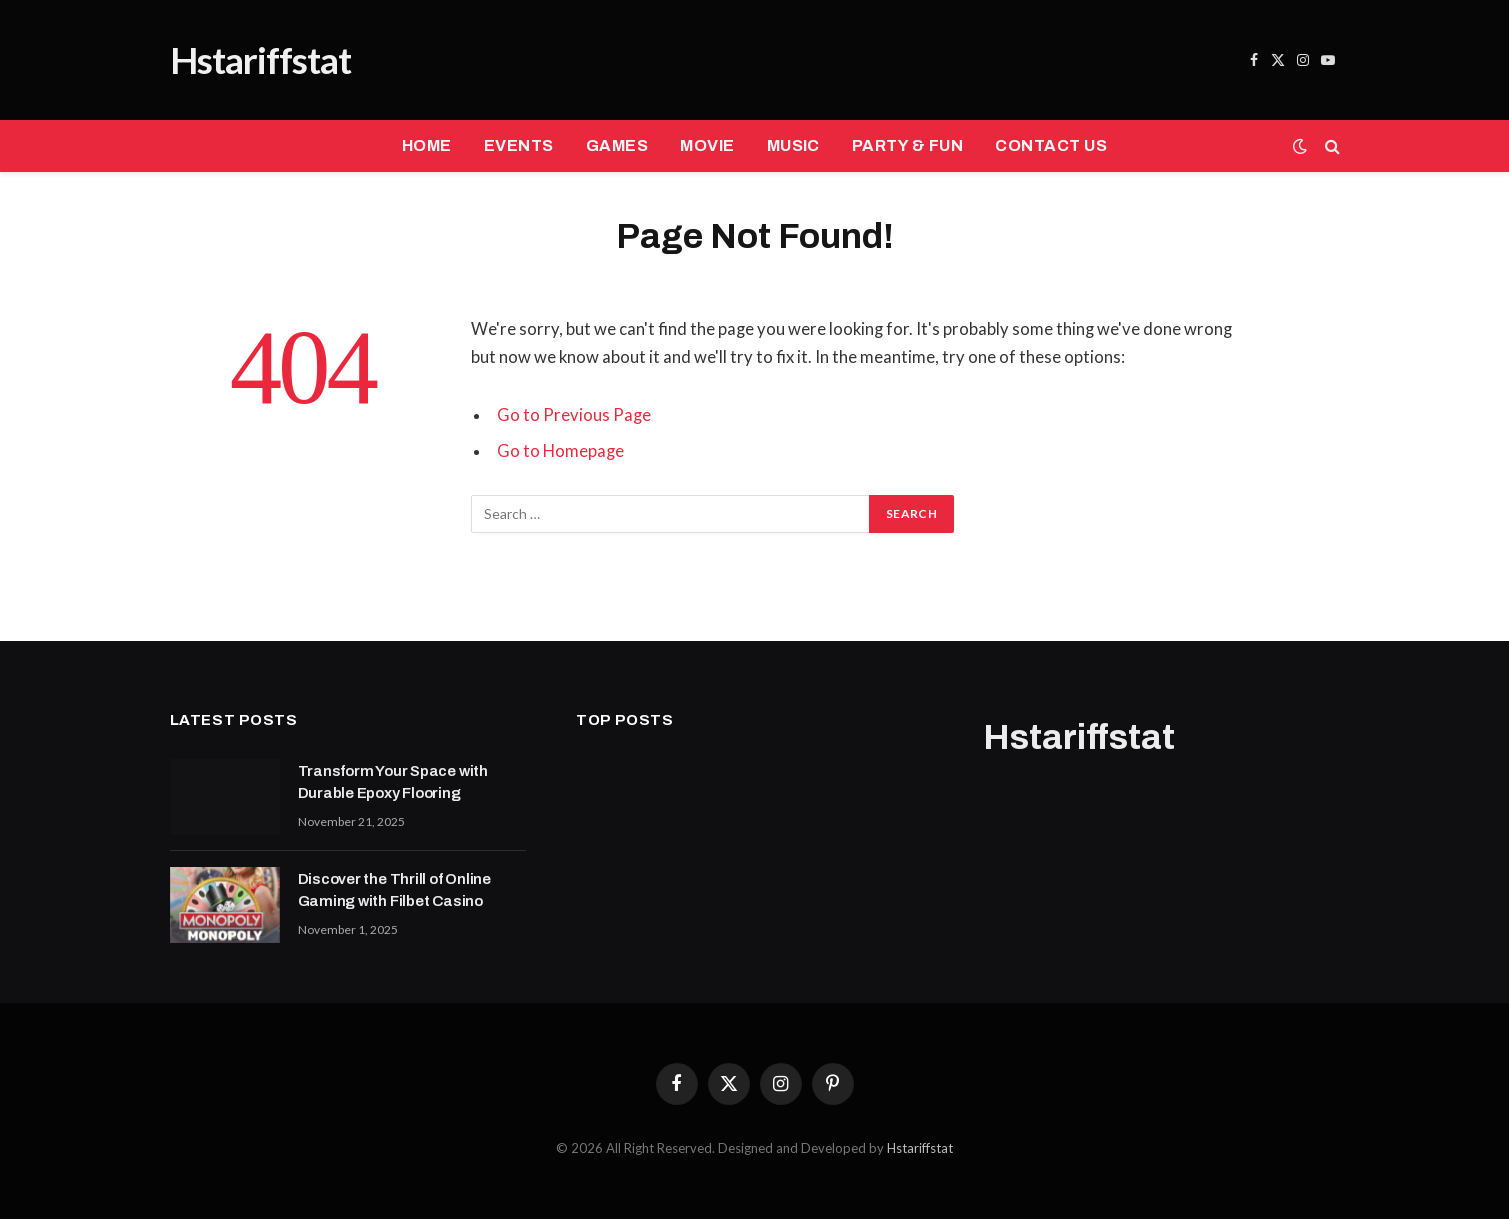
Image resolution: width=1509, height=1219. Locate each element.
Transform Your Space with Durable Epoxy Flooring (393, 781)
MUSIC (793, 145)
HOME (427, 145)
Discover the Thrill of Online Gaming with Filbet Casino (394, 889)
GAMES (617, 145)
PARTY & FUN (907, 145)
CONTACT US (1051, 145)
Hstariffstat (920, 1148)
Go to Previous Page (574, 415)
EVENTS (519, 145)
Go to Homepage (560, 451)
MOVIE (707, 145)
